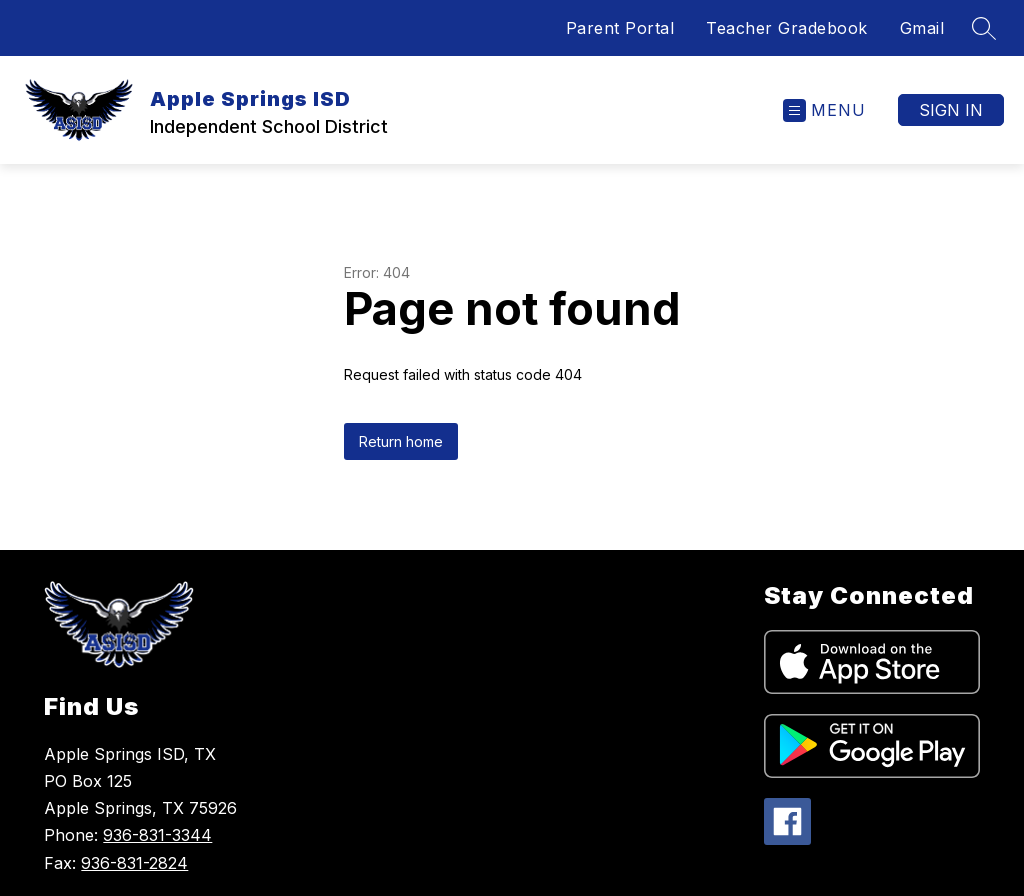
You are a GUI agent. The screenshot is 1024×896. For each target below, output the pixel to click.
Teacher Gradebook (787, 28)
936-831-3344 (157, 835)
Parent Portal (620, 28)
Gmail (922, 28)
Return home (401, 441)
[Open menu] (824, 110)
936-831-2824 (134, 863)
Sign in (951, 110)
